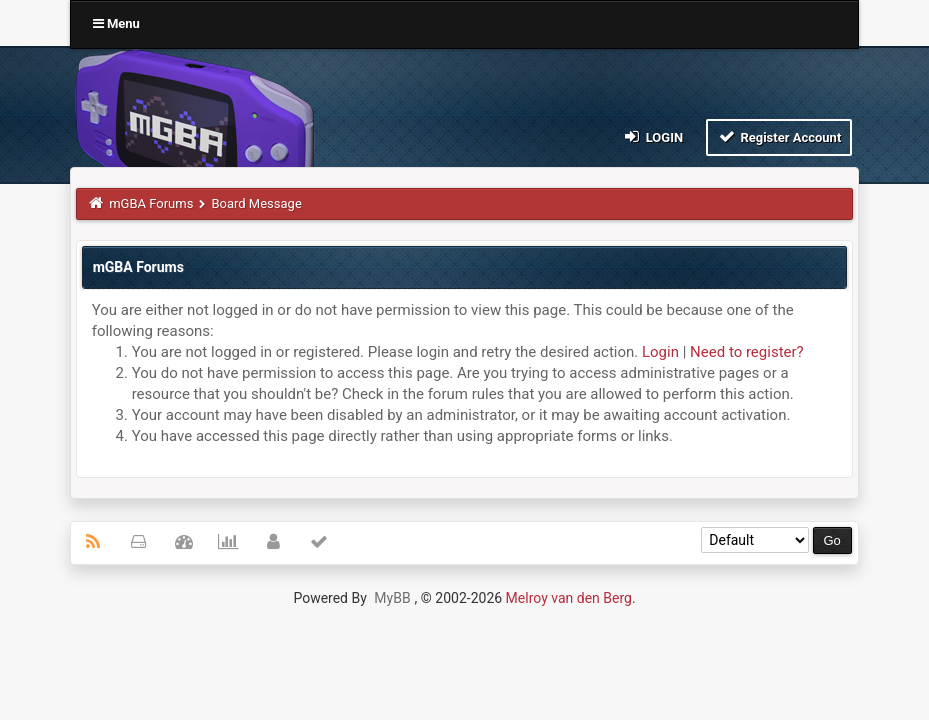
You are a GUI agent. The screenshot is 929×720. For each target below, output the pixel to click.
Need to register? (747, 352)
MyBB (392, 598)
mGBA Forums (151, 203)
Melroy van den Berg (569, 598)
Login (652, 136)
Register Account (779, 136)
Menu (116, 23)
